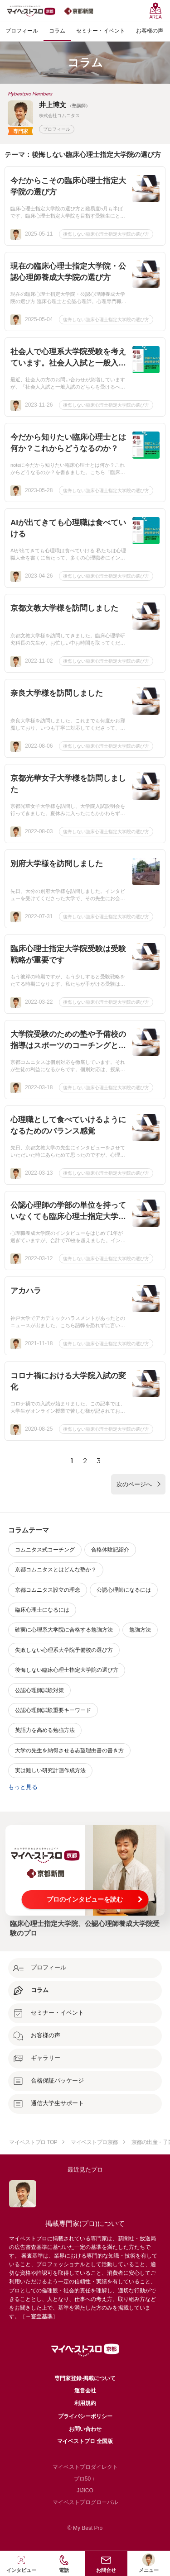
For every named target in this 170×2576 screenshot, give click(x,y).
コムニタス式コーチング (45, 1550)
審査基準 (42, 2316)
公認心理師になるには (124, 1590)
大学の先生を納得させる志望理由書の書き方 (69, 1750)
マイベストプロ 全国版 (85, 2441)
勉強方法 (140, 1630)
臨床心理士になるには (42, 1610)
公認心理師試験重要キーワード (53, 1710)
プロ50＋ (85, 2479)
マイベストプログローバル (85, 2502)
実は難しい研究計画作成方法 (50, 1770)
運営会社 (85, 2390)
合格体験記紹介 (110, 1550)
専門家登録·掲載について (85, 2378)
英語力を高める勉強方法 (45, 1730)
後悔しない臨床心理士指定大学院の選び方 (106, 234)
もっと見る (23, 1787)
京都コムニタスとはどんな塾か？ (56, 1569)
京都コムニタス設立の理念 (47, 1590)
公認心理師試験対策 (39, 1690)
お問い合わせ (85, 2429)
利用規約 (85, 2403)
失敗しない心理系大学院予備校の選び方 (64, 1650)
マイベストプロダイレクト (85, 2467)
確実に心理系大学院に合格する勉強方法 (64, 1630)
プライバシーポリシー (85, 2416)
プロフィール (56, 129)
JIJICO (85, 2490)
